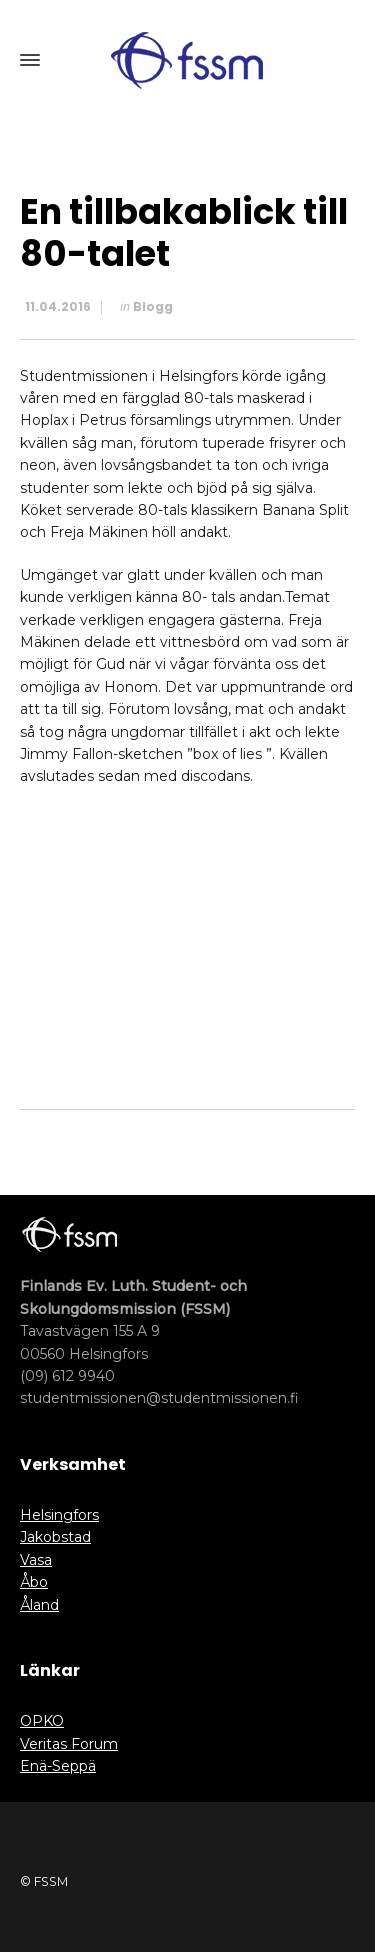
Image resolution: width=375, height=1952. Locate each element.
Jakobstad (55, 1537)
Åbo (34, 1582)
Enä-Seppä (58, 1766)
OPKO (42, 1721)
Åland (39, 1605)
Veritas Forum (69, 1744)
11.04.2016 (58, 306)
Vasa (36, 1560)
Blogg (153, 306)
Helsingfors (59, 1515)
